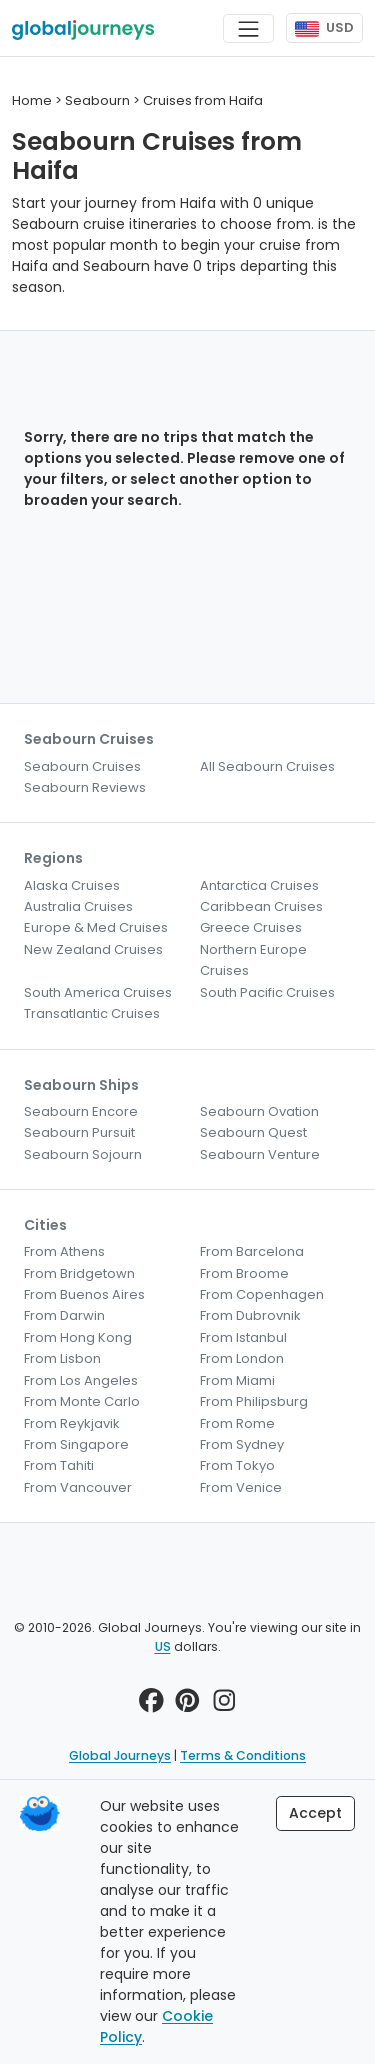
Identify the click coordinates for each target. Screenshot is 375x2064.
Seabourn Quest (253, 1132)
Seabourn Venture (260, 1154)
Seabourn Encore (81, 1111)
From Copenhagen (262, 1294)
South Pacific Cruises (267, 992)
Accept (315, 1813)
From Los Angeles (81, 1380)
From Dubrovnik (250, 1315)
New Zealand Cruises (93, 949)
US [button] (163, 1646)
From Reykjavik (72, 1423)
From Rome (237, 1423)
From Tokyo (237, 1465)
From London (242, 1358)
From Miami (237, 1380)
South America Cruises (98, 992)
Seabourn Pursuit (79, 1132)
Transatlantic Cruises (92, 1013)
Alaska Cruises (72, 885)
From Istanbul (243, 1337)
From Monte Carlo (82, 1401)
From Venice (241, 1487)
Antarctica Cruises (259, 885)
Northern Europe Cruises (253, 960)
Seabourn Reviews (85, 787)
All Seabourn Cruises (267, 766)
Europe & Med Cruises (96, 927)
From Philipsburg (254, 1401)
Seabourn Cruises (82, 766)
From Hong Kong (78, 1337)
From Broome (244, 1273)
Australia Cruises (78, 906)
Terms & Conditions (243, 1755)
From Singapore (76, 1444)
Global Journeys (120, 1755)
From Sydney (242, 1444)
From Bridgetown (79, 1273)
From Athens (64, 1251)
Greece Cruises (251, 927)
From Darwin (64, 1315)
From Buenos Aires (84, 1294)
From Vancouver (78, 1487)
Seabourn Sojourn (83, 1154)
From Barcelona (252, 1251)
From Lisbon (62, 1358)
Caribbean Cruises (261, 906)
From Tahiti (59, 1465)
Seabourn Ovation (259, 1111)
